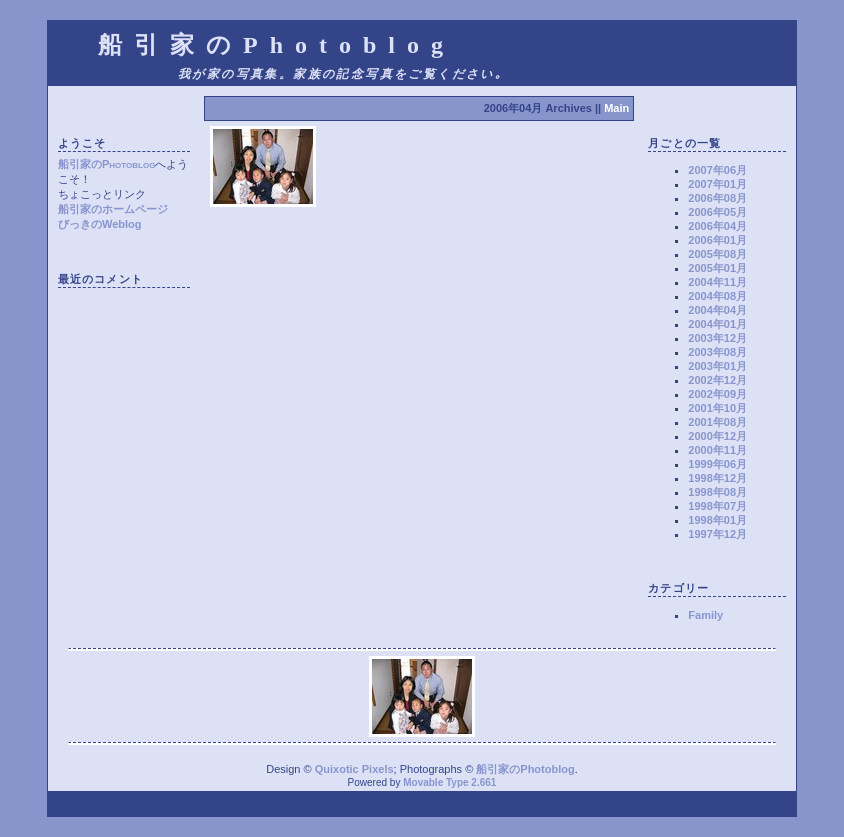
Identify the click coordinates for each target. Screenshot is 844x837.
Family (705, 615)
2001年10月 (717, 408)
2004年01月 (717, 324)
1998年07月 (717, 506)
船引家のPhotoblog (106, 164)
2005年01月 (717, 268)
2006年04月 (717, 226)
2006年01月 (717, 240)
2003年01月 (717, 366)
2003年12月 (717, 338)
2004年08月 (717, 296)
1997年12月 (717, 534)
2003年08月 (717, 352)
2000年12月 (717, 436)
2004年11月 (717, 282)
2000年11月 (717, 450)
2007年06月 (717, 170)
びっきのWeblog (100, 224)
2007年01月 (717, 184)
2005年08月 (717, 254)
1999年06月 (717, 464)
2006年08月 (717, 198)
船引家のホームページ (113, 209)
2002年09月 (717, 394)
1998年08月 (717, 492)
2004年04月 (717, 310)
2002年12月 (717, 380)
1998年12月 (717, 478)
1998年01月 (717, 520)
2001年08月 (717, 422)
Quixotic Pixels (354, 769)
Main (616, 108)
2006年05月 (717, 212)
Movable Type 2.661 (449, 782)
